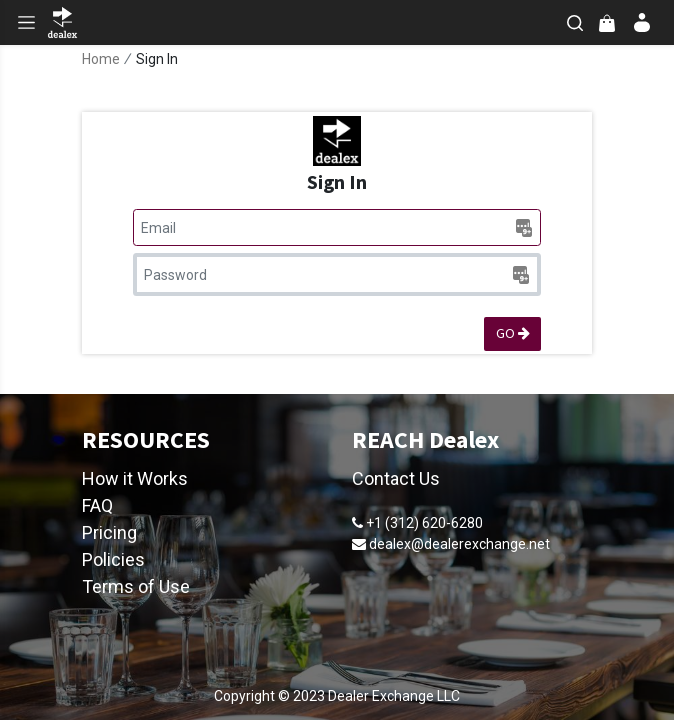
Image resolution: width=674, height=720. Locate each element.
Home (101, 59)
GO (513, 333)
